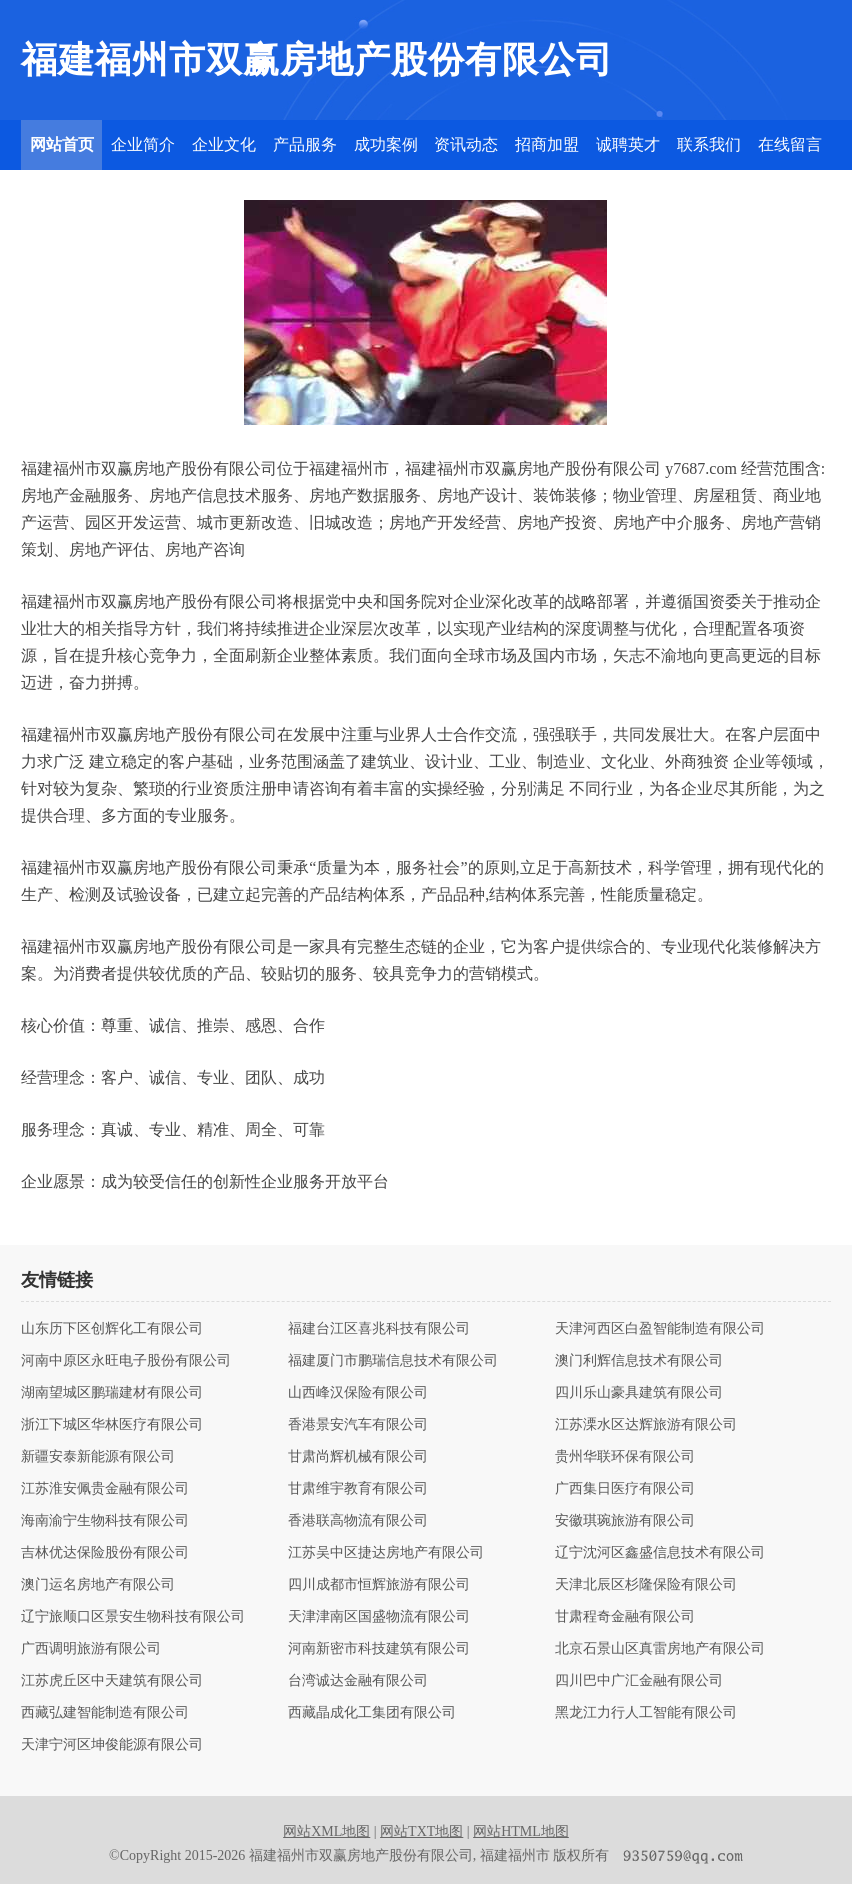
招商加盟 (547, 144)
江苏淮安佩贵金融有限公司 (105, 1489)
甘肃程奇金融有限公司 (625, 1617)
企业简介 (143, 144)
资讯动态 (466, 144)
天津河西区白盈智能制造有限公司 (660, 1329)
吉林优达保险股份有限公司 (105, 1553)
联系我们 (709, 144)
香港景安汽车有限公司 (358, 1425)
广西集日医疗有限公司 (625, 1489)
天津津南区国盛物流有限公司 (379, 1617)
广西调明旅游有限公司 (91, 1649)
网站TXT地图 (421, 1831)
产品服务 (305, 144)
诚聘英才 (628, 144)
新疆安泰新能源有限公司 (98, 1457)
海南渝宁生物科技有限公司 (105, 1521)
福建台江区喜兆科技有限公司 (379, 1329)
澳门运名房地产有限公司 (98, 1585)
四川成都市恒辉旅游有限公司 (379, 1585)
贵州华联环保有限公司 (625, 1457)
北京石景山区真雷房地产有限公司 (660, 1649)
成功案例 (386, 144)
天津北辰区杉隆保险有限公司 (646, 1585)
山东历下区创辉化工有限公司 (112, 1329)
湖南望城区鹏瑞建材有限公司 (112, 1393)
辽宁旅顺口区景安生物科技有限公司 (133, 1617)
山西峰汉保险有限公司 (358, 1393)
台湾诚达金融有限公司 (358, 1681)
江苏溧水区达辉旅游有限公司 (646, 1425)
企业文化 (224, 144)
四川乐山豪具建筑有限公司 (639, 1393)
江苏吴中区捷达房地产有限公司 (386, 1553)
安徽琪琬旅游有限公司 (625, 1521)
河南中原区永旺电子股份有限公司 (126, 1361)
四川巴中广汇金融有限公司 (639, 1681)
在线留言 (790, 144)
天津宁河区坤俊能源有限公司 (112, 1745)
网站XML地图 (326, 1831)
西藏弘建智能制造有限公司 (105, 1713)
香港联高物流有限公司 (358, 1521)
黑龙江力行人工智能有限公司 (646, 1713)
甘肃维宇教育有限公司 (358, 1489)
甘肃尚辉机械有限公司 (358, 1457)
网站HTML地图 (521, 1831)
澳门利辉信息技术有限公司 (639, 1361)
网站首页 (62, 144)
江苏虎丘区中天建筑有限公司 (112, 1681)
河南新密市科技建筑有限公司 (379, 1649)
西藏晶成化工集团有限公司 (372, 1713)
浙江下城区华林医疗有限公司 (112, 1425)
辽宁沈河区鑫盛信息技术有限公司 (660, 1553)
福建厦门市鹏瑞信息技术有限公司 (393, 1361)
